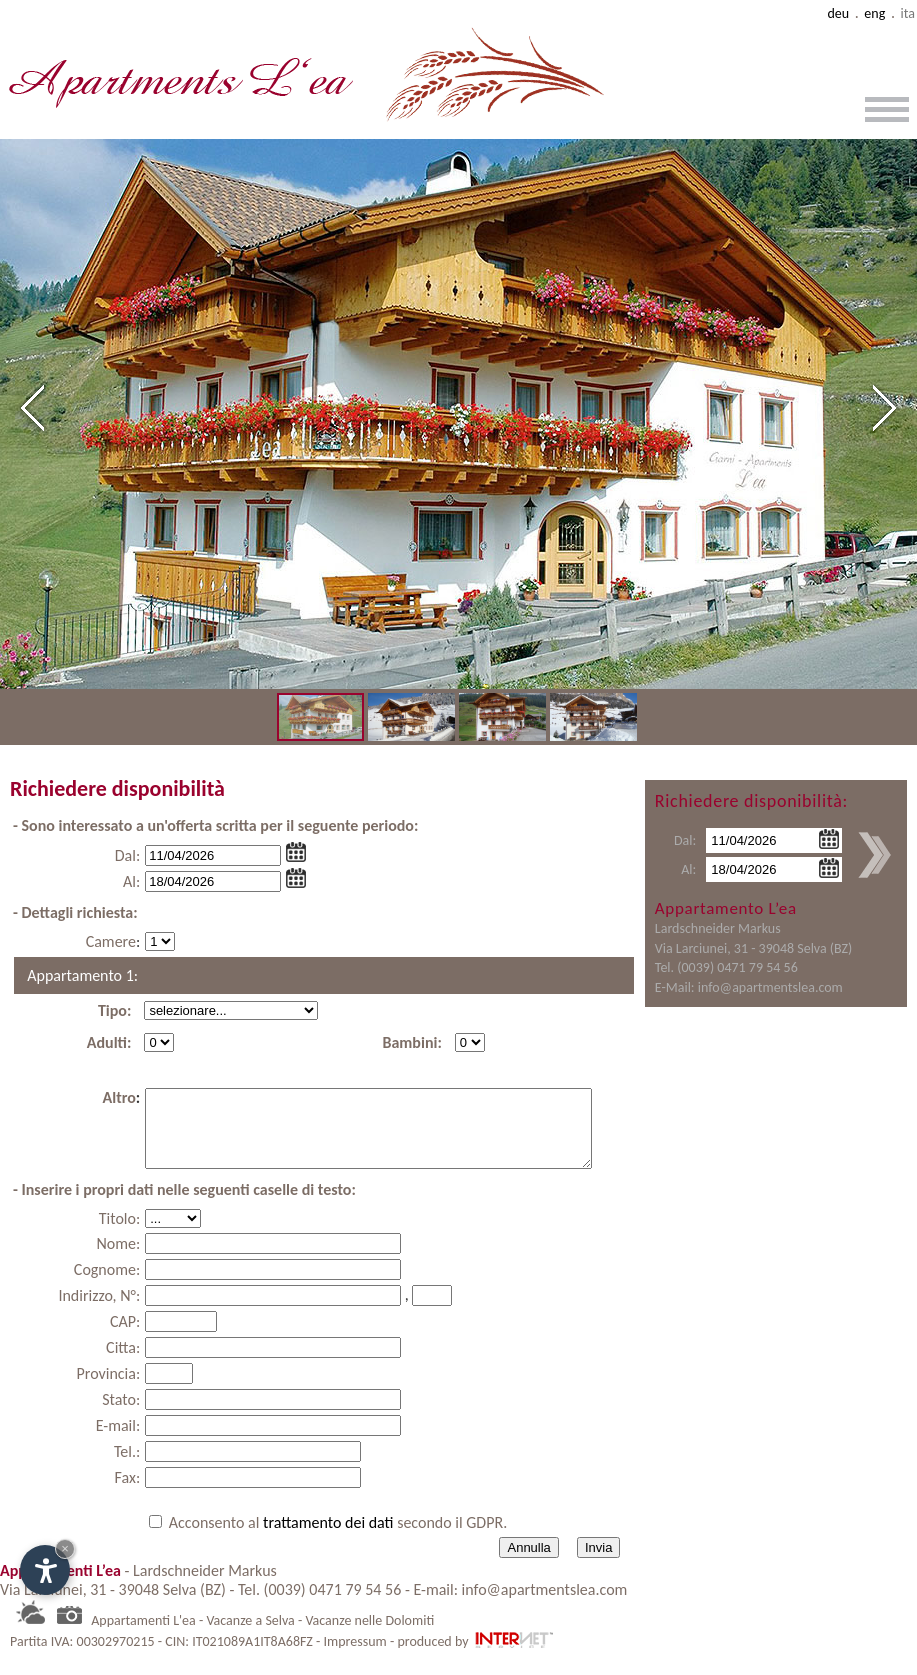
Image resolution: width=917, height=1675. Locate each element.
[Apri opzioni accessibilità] (45, 1570)
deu (838, 13)
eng (874, 13)
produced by (476, 1656)
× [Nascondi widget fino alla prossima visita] (65, 1548)
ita (908, 13)
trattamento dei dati (330, 1537)
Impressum (355, 1656)
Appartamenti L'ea (143, 1635)
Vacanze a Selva (250, 1635)
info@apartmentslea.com (770, 987)
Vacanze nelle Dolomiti (369, 1635)
